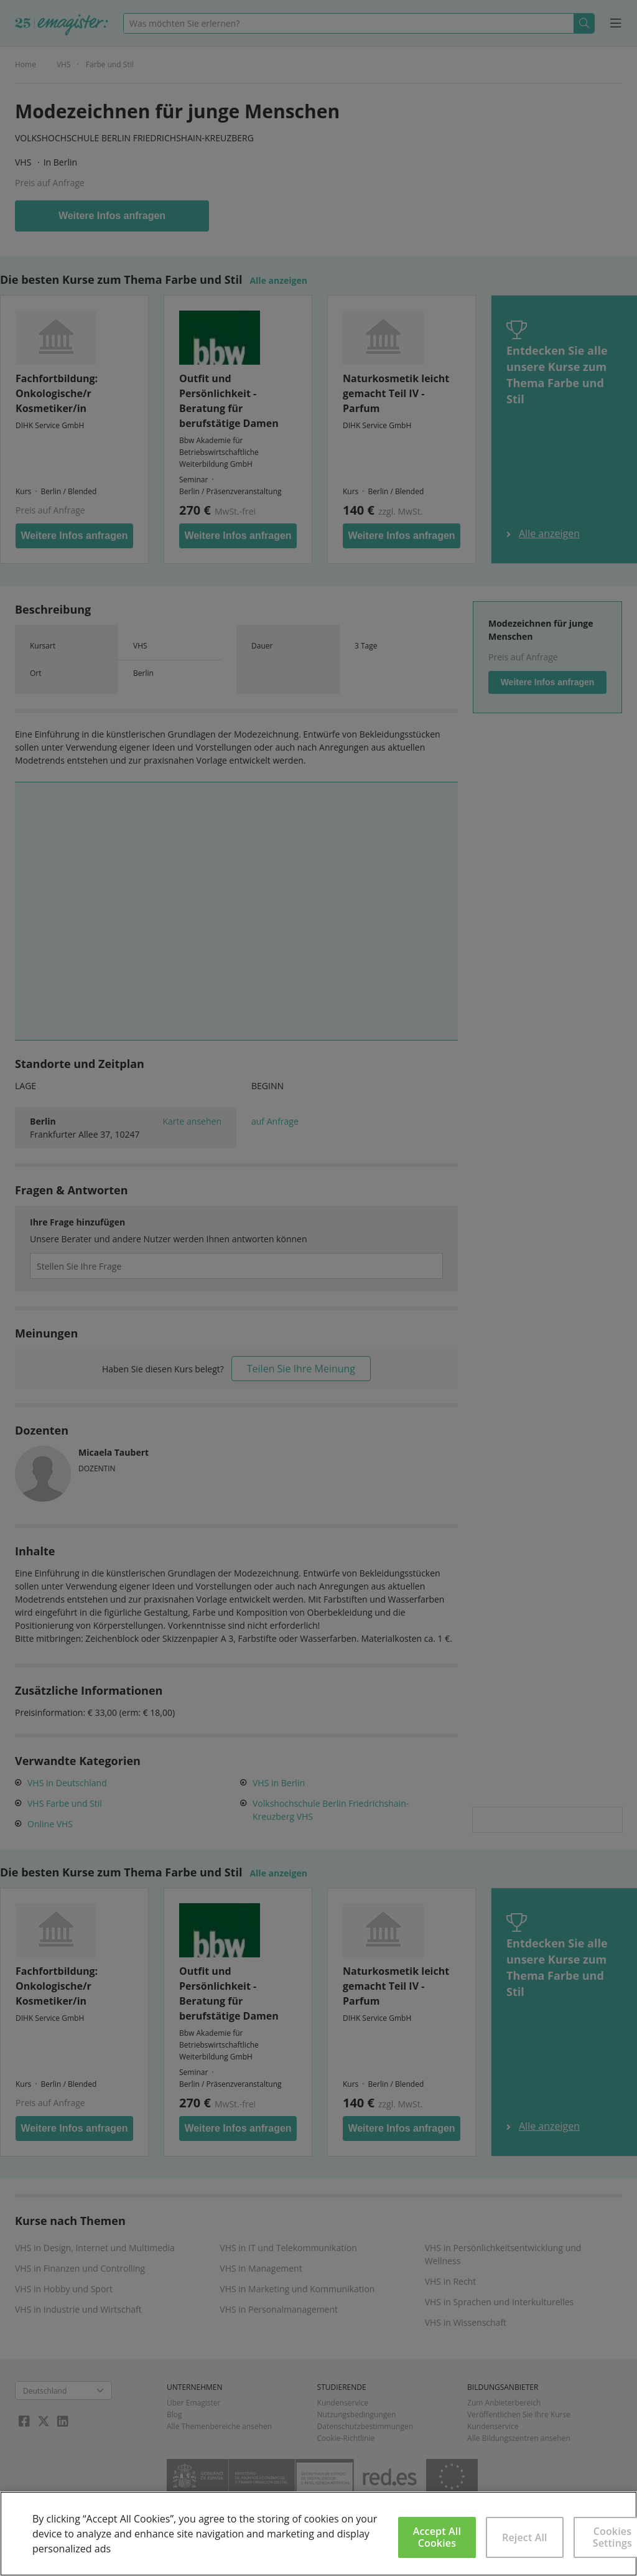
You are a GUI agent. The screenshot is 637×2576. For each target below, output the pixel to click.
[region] (318, 2533)
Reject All (524, 2537)
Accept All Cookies (437, 2537)
